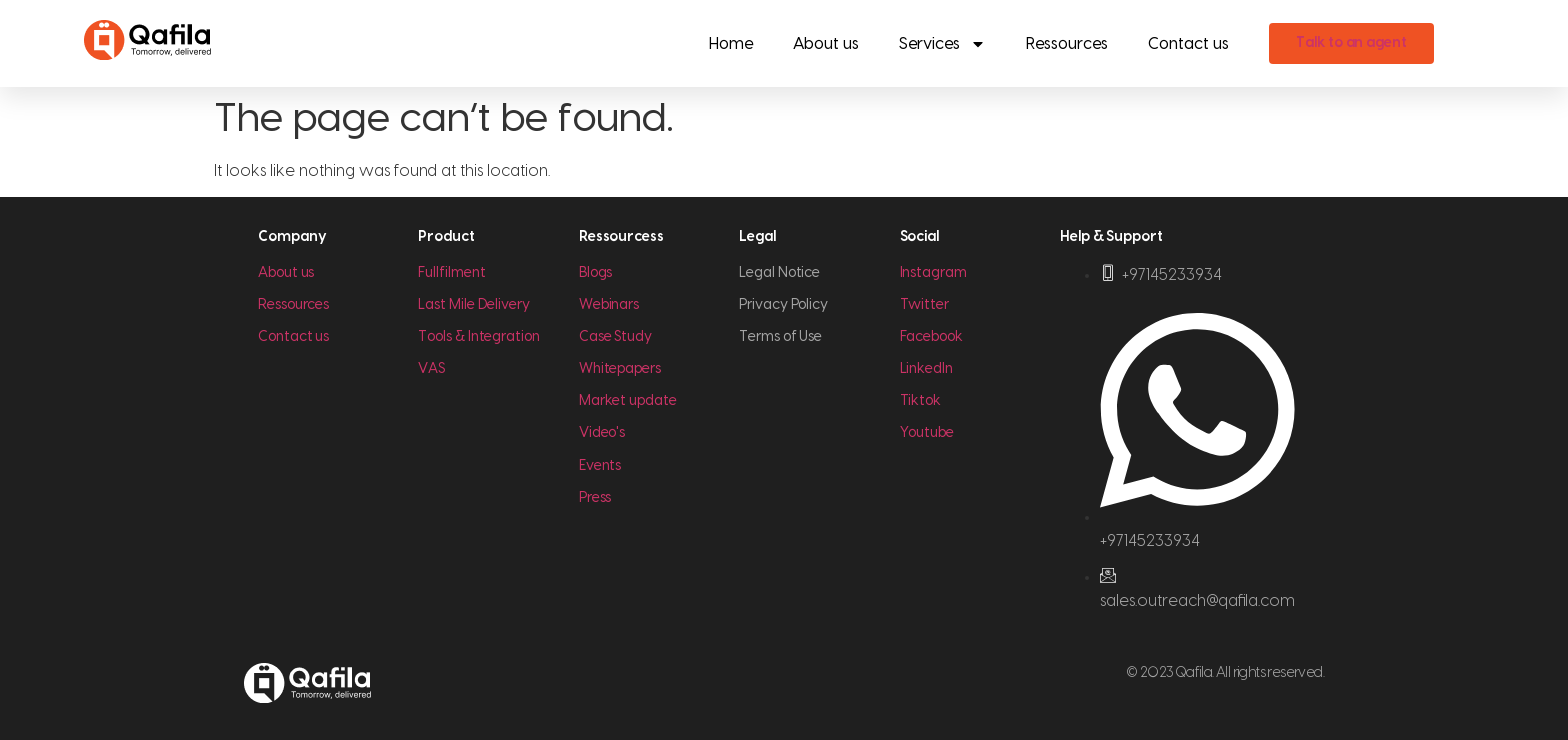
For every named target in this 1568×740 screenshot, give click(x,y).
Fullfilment (451, 273)
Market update (628, 401)
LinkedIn (926, 369)
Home (731, 44)
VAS (431, 369)
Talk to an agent (1351, 43)
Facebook (931, 337)
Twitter (924, 305)
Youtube (927, 433)
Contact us (1188, 44)
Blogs (596, 273)
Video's (602, 433)
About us (826, 44)
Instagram (933, 273)
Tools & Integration (478, 337)
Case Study (615, 337)
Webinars (609, 305)
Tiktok (921, 401)
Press (595, 498)
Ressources (1067, 44)
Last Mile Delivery (474, 305)
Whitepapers (620, 369)
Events (600, 466)
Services (942, 44)
